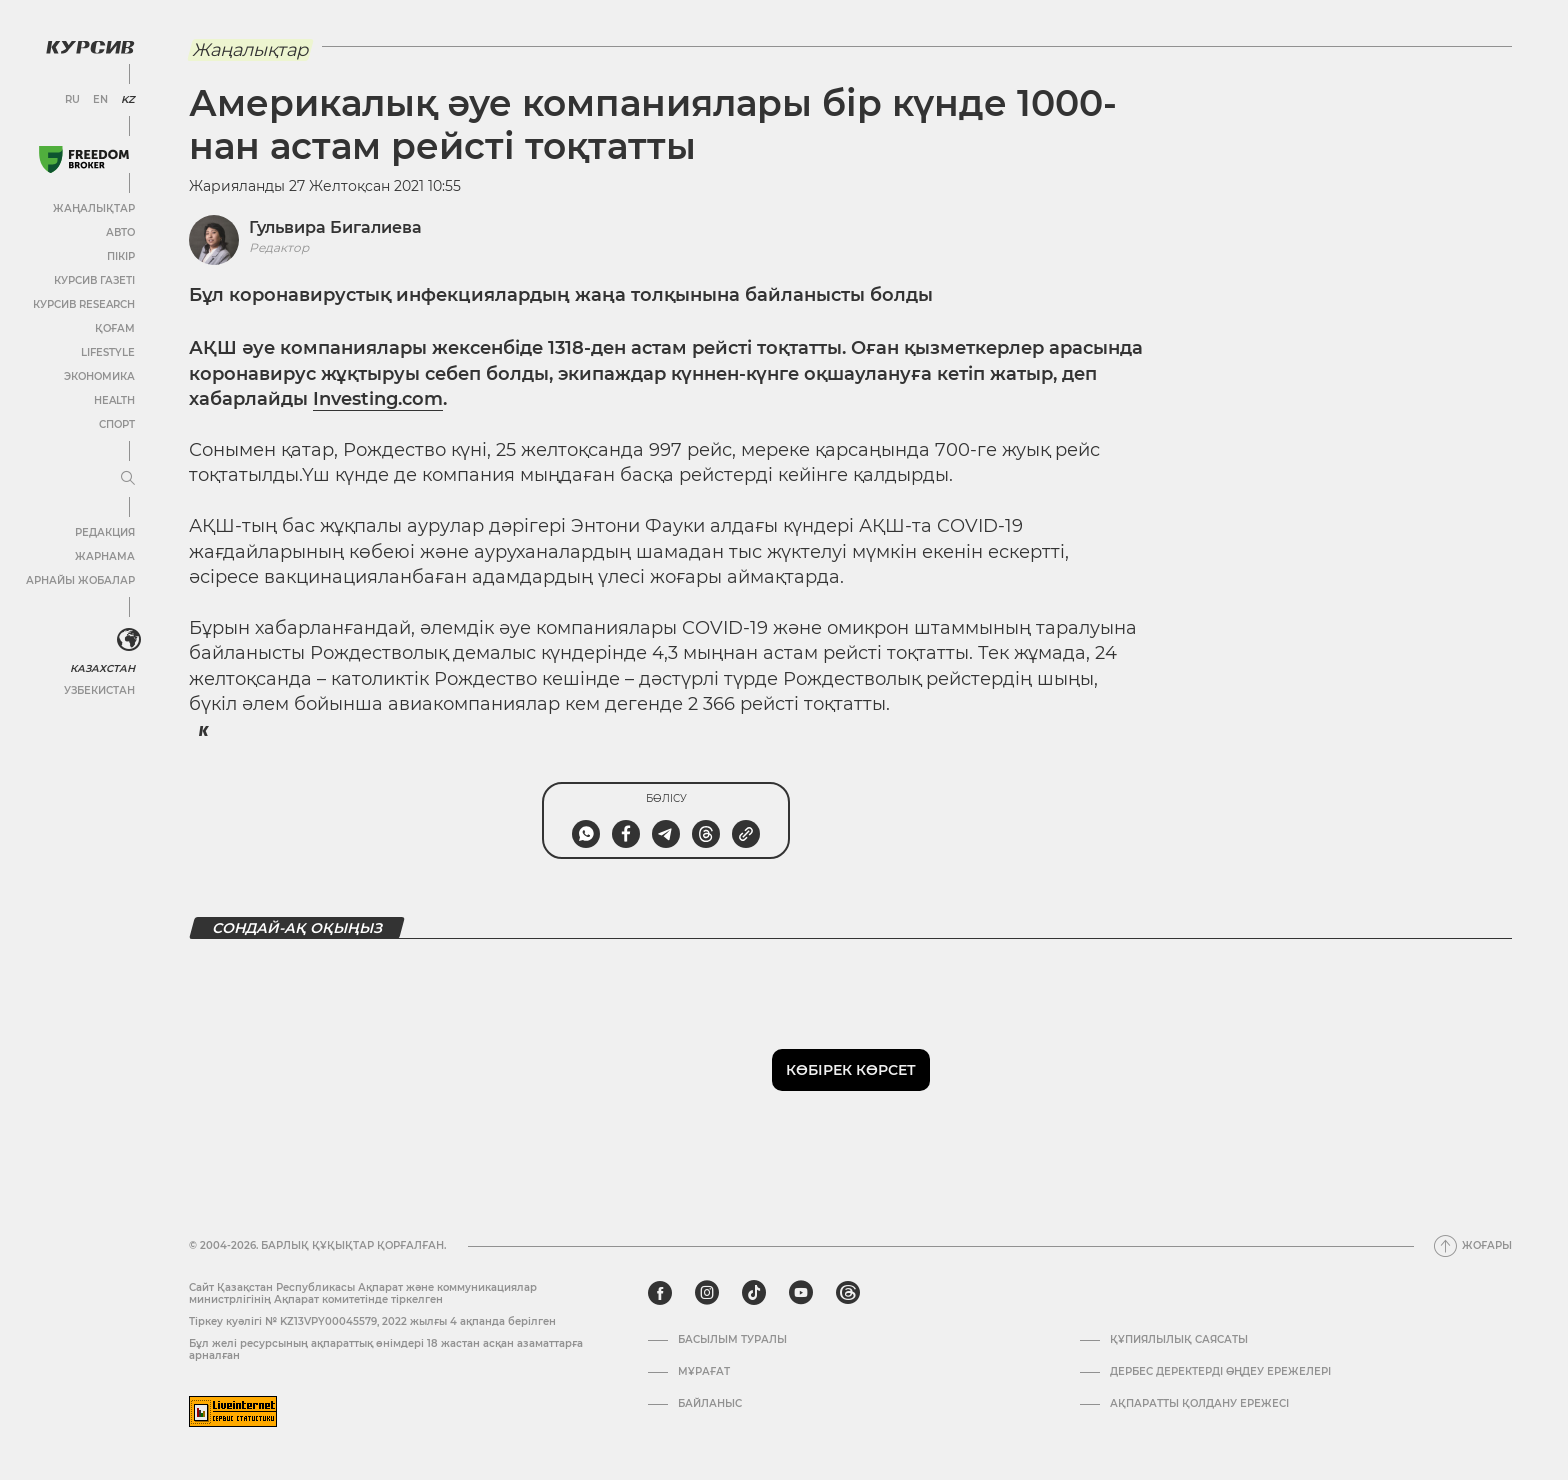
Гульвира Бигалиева (335, 227)
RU (72, 100)
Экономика (99, 376)
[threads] (848, 1293)
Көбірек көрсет (851, 1070)
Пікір (121, 256)
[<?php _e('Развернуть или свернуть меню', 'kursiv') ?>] (129, 640)
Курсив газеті (94, 280)
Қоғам (115, 328)
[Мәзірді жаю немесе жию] (128, 479)
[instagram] (707, 1293)
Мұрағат (704, 1372)
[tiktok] (754, 1293)
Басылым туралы (732, 1340)
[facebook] (660, 1293)
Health (114, 400)
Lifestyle (108, 352)
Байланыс (710, 1404)
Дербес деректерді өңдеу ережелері (1220, 1372)
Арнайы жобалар (80, 580)
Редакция (105, 532)
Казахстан (102, 668)
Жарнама (105, 556)
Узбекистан (99, 690)
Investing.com (378, 399)
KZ (128, 100)
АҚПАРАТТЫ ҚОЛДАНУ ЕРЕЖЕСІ (1199, 1404)
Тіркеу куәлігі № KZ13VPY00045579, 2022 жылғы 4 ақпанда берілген (372, 1321)
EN (100, 100)
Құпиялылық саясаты (1179, 1340)
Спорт (117, 424)
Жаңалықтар (94, 208)
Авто (120, 232)
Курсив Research (84, 304)
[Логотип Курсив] (90, 47)
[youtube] (801, 1293)
